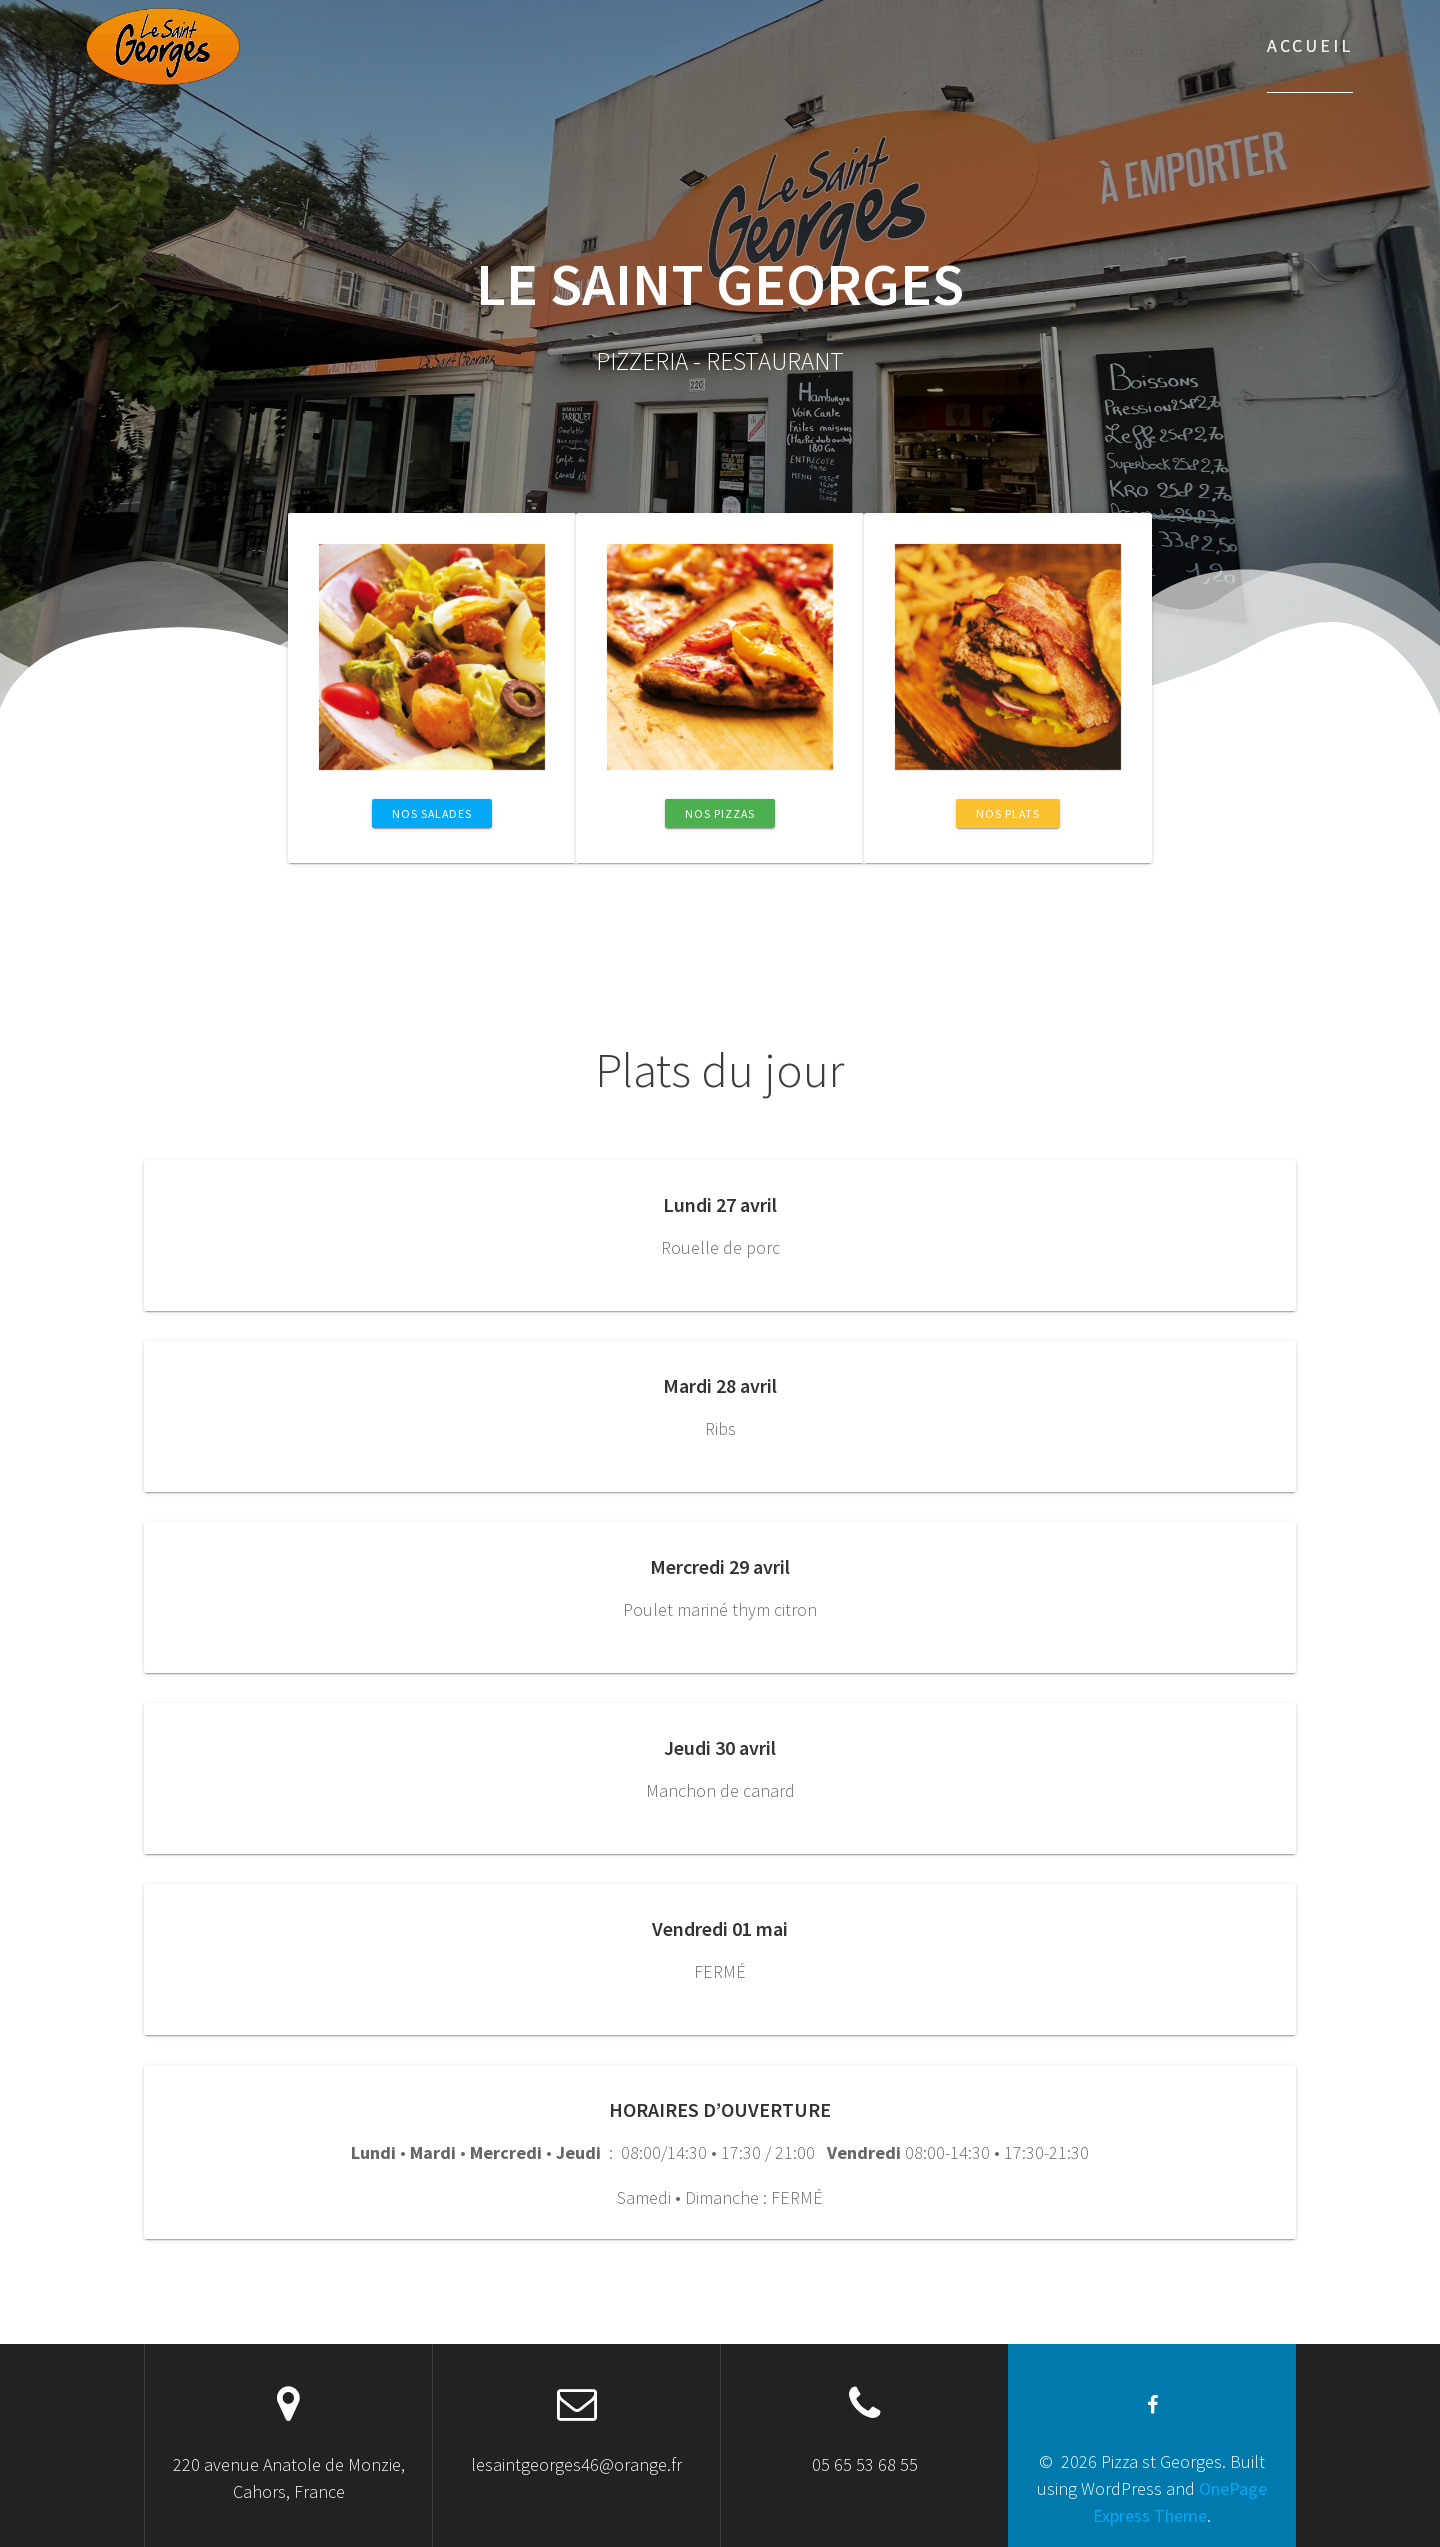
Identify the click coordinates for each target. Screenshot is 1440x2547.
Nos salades (432, 813)
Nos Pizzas (720, 813)
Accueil (1310, 45)
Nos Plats (1008, 813)
